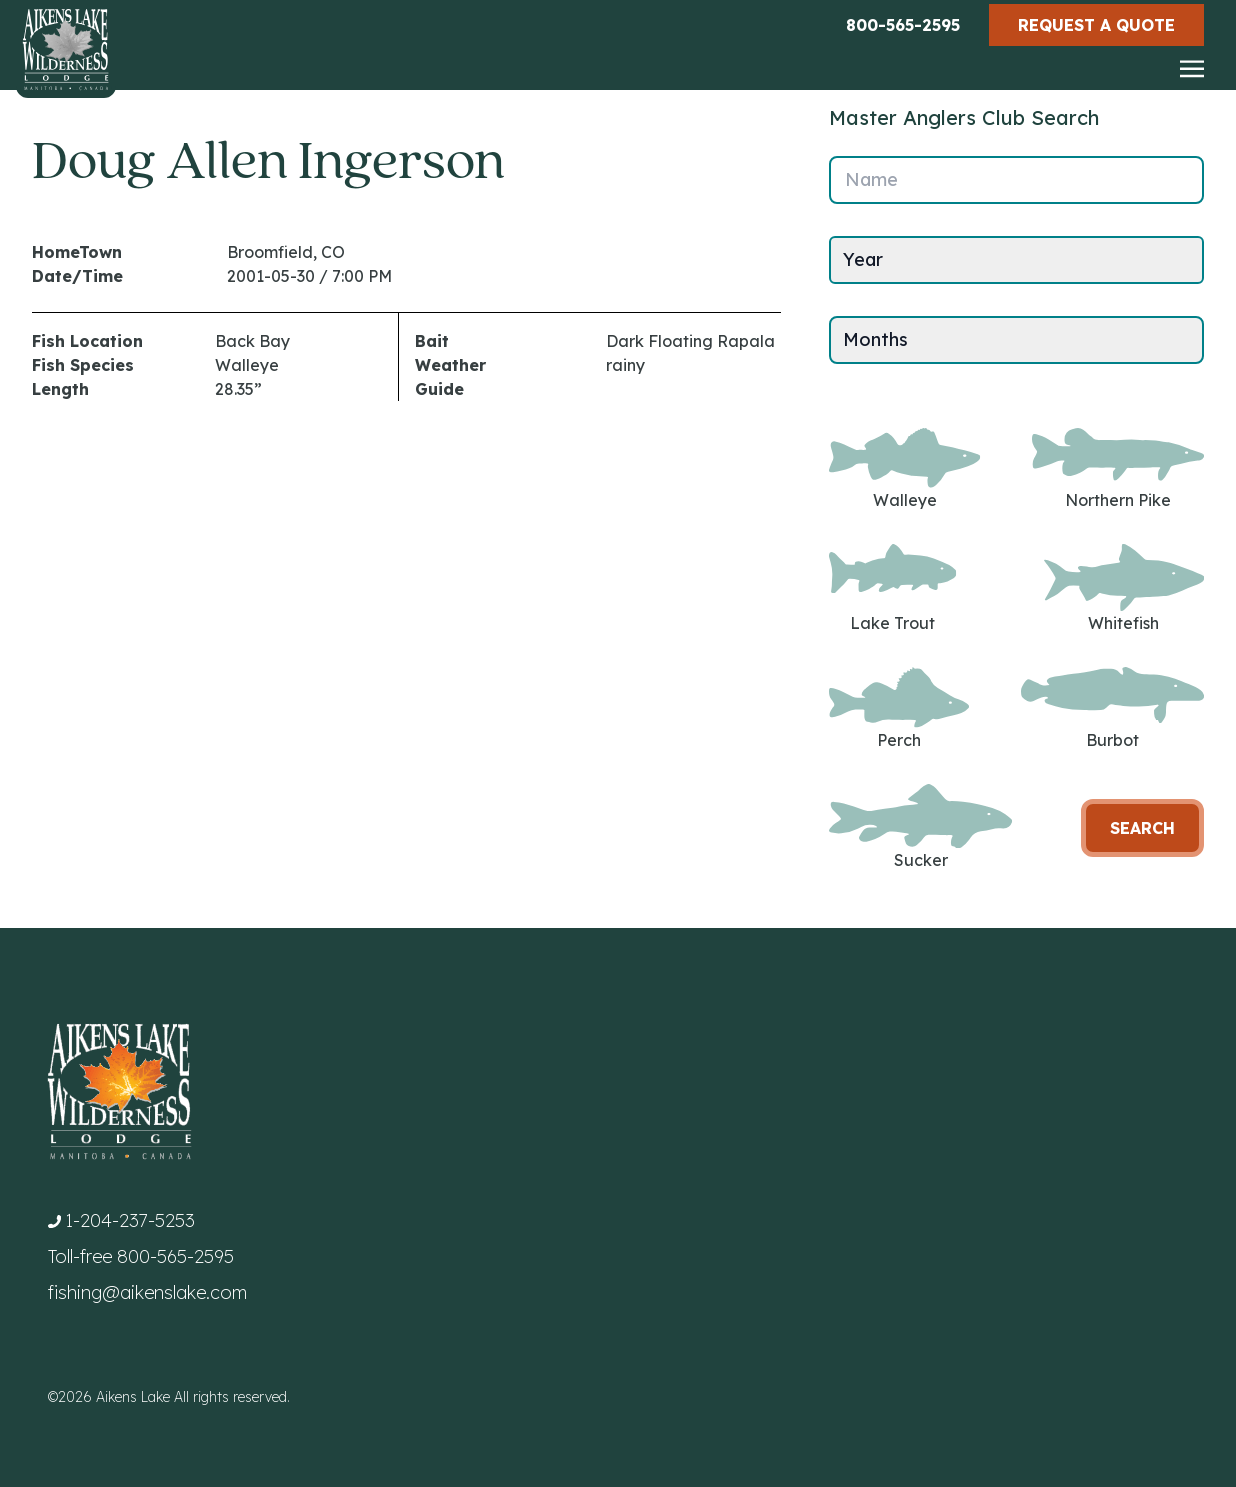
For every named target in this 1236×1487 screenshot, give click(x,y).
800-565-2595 (903, 25)
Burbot (1112, 708)
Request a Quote (1096, 25)
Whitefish (1124, 588)
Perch (899, 708)
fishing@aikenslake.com (147, 1292)
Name (871, 179)
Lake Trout (892, 588)
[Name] (1016, 180)
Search (1142, 828)
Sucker (920, 827)
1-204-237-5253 (130, 1220)
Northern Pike (1118, 469)
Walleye (904, 469)
